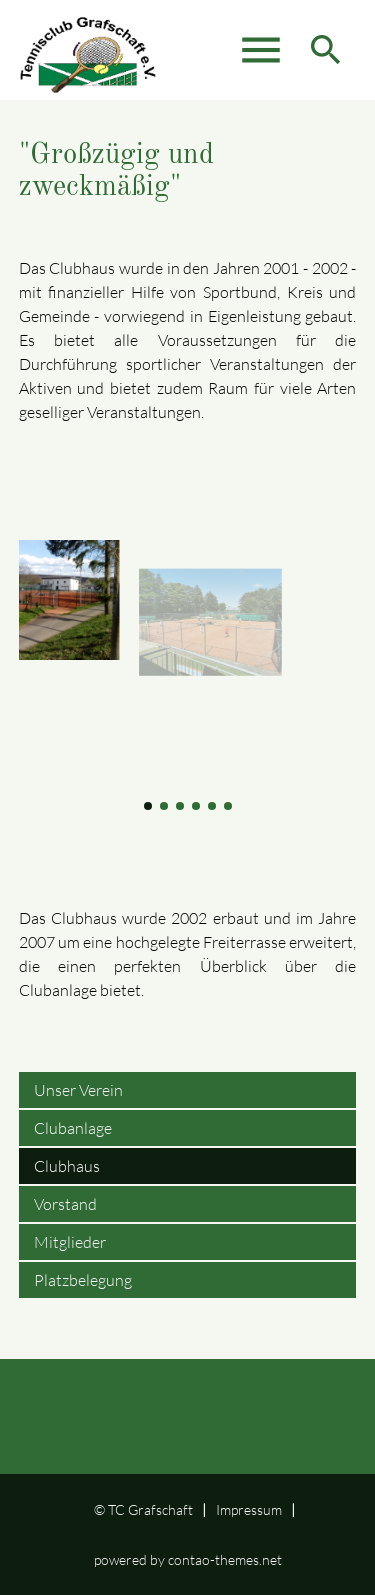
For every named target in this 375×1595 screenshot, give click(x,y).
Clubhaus (67, 1166)
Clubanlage (73, 1128)
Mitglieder (70, 1242)
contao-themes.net (225, 1559)
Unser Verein (78, 1090)
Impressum (249, 1509)
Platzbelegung (83, 1280)
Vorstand (65, 1204)
